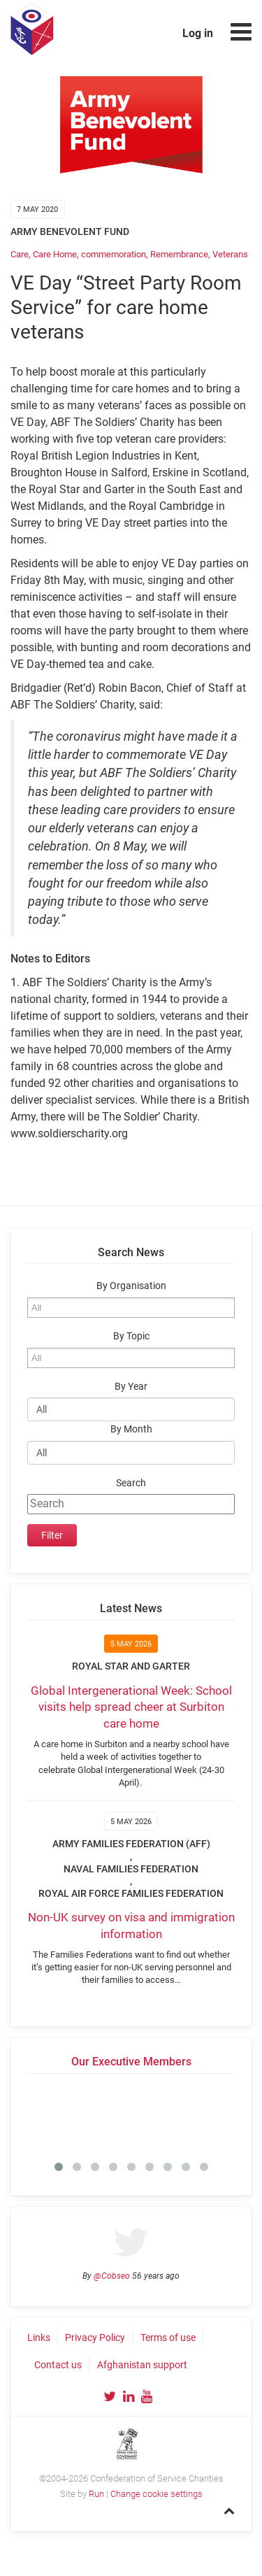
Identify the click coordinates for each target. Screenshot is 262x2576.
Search (131, 1483)
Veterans (230, 254)
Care (19, 254)
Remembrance (179, 254)
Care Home (55, 254)
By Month (131, 1429)
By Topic (131, 1336)
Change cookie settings (156, 2494)
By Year (131, 1387)
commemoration (113, 254)
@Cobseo (112, 2276)
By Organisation (131, 1286)
